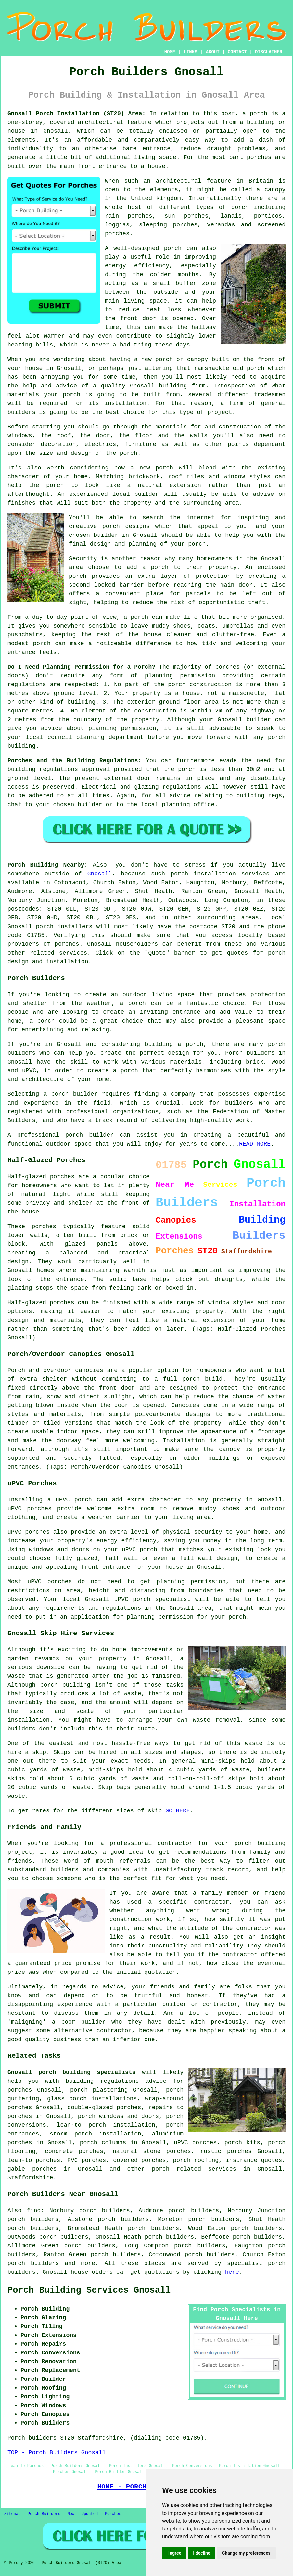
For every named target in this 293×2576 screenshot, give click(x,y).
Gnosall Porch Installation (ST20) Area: (76, 113)
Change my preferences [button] (246, 2553)
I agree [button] (174, 2553)
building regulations (42, 769)
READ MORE (255, 1144)
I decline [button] (201, 2553)
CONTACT (237, 52)
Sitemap (12, 2514)
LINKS (190, 52)
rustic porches (225, 2151)
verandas (221, 225)
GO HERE (177, 1811)
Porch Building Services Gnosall (89, 2290)
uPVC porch (132, 1599)
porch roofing (196, 2160)
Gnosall (99, 874)
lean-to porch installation (106, 2125)
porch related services (194, 2169)
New (70, 2514)
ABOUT (213, 52)
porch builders (33, 2263)
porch (128, 453)
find (34, 2210)
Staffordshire (30, 2178)
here (232, 2272)
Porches (113, 2514)
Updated (90, 2514)
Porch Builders (44, 2514)
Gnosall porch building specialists (71, 2072)
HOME (169, 52)
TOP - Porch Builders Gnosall (56, 2452)
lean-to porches (33, 2160)
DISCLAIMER (268, 52)
